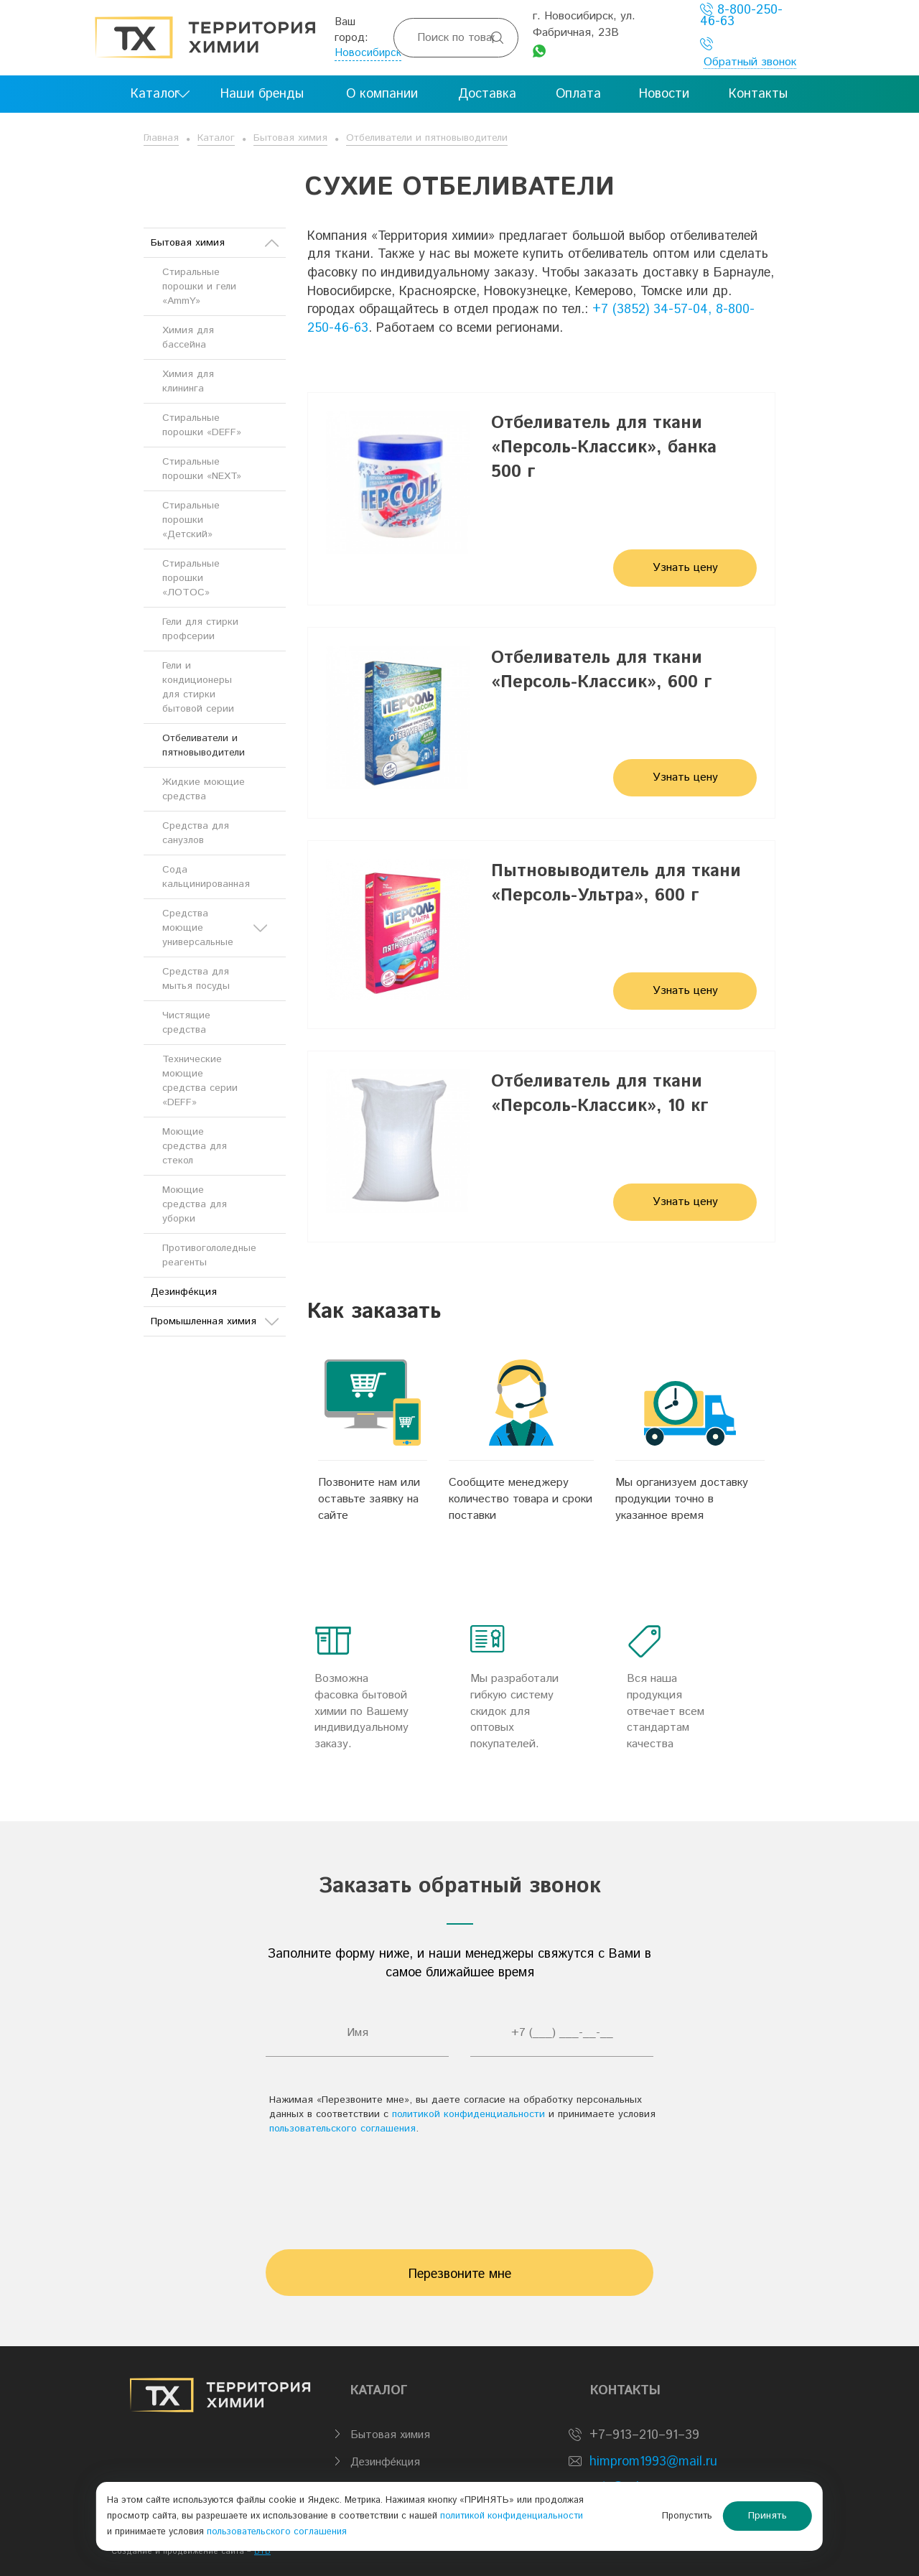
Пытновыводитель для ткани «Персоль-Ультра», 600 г (616, 883)
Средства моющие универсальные (214, 927)
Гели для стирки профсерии (200, 629)
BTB (262, 2551)
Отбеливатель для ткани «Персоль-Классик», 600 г (601, 670)
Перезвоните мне (460, 2274)
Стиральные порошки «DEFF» (201, 425)
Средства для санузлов (195, 833)
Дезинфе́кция (184, 1292)
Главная (161, 138)
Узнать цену (685, 567)
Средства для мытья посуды (196, 978)
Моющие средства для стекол (194, 1146)
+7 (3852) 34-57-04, (652, 309)
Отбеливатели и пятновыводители (427, 138)
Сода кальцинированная (206, 876)
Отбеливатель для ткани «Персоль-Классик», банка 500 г (604, 448)
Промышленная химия (215, 1321)
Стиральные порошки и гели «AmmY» (199, 286)
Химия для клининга (188, 381)
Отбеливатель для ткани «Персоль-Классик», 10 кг (600, 1093)
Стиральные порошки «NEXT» (201, 469)
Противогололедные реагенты (209, 1255)
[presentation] (459, 2185)
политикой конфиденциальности (468, 2114)
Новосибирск (368, 52)
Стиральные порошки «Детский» (191, 519)
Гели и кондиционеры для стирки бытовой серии (198, 687)
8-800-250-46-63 (741, 15)
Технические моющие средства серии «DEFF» (200, 1081)
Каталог (216, 138)
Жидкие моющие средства (203, 789)
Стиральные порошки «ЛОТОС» (191, 578)
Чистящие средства (186, 1022)
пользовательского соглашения (342, 2128)
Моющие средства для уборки (194, 1204)
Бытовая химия (290, 138)
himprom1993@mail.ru (653, 2461)
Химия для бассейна (188, 337)
